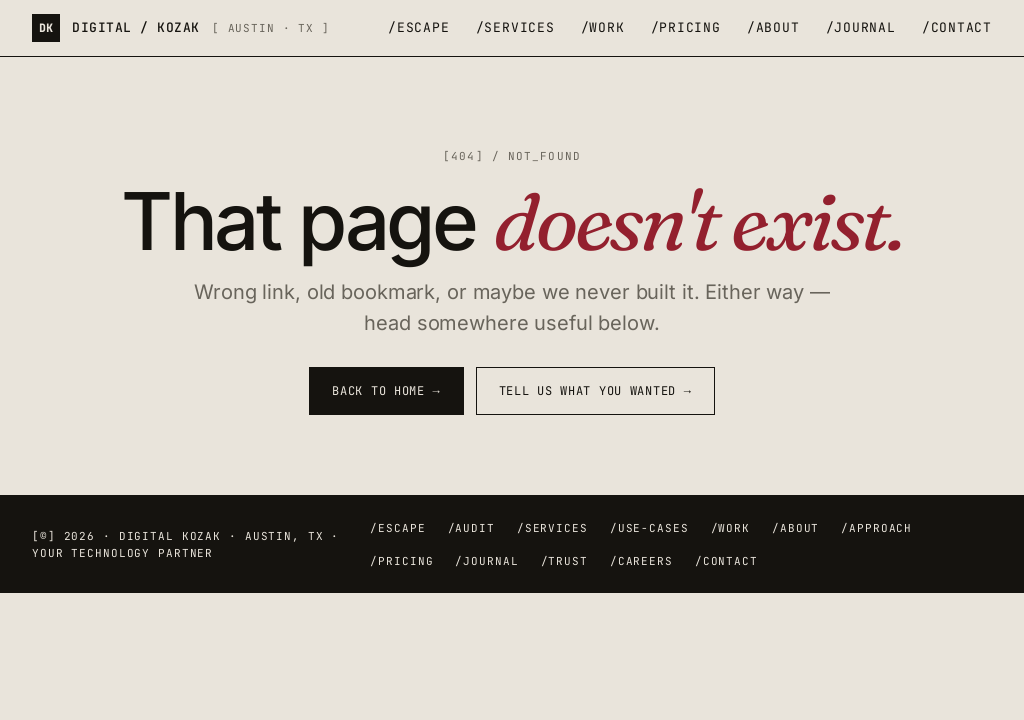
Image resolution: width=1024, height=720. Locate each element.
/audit (471, 528)
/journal (861, 27)
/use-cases (649, 528)
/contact (957, 27)
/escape (418, 27)
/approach (876, 528)
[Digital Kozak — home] (181, 28)
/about (773, 27)
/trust (564, 561)
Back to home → (386, 391)
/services (515, 27)
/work (603, 27)
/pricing (686, 27)
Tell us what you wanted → (595, 391)
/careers (641, 561)
